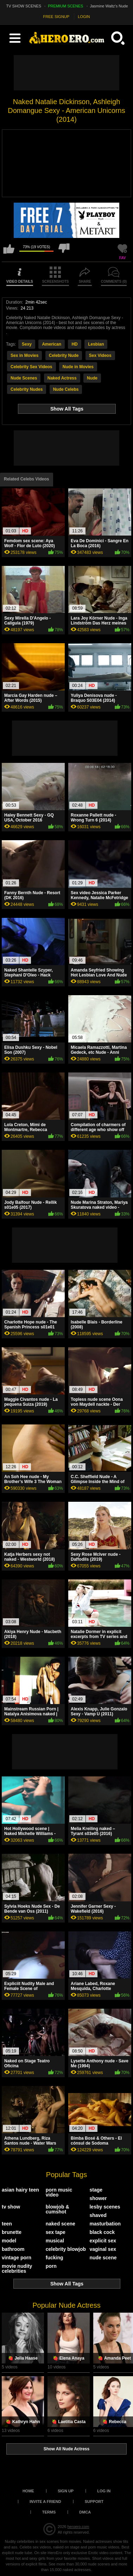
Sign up (66, 2491)
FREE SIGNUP (56, 16)
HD (74, 344)
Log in (103, 2491)
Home (28, 2491)
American (51, 344)
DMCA (85, 2512)
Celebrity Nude (64, 355)
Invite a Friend (45, 2501)
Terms (49, 2512)
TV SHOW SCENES (24, 6)
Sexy (27, 344)
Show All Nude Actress (66, 2448)
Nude (92, 378)
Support (94, 2501)
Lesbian (96, 344)
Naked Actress (62, 378)
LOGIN (84, 16)
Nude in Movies (78, 366)
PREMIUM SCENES (65, 6)
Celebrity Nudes (27, 389)
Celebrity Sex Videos (31, 366)
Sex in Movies (24, 355)
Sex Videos (100, 355)
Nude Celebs (66, 389)
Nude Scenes (24, 378)
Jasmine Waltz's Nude (109, 6)
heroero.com (78, 2526)
